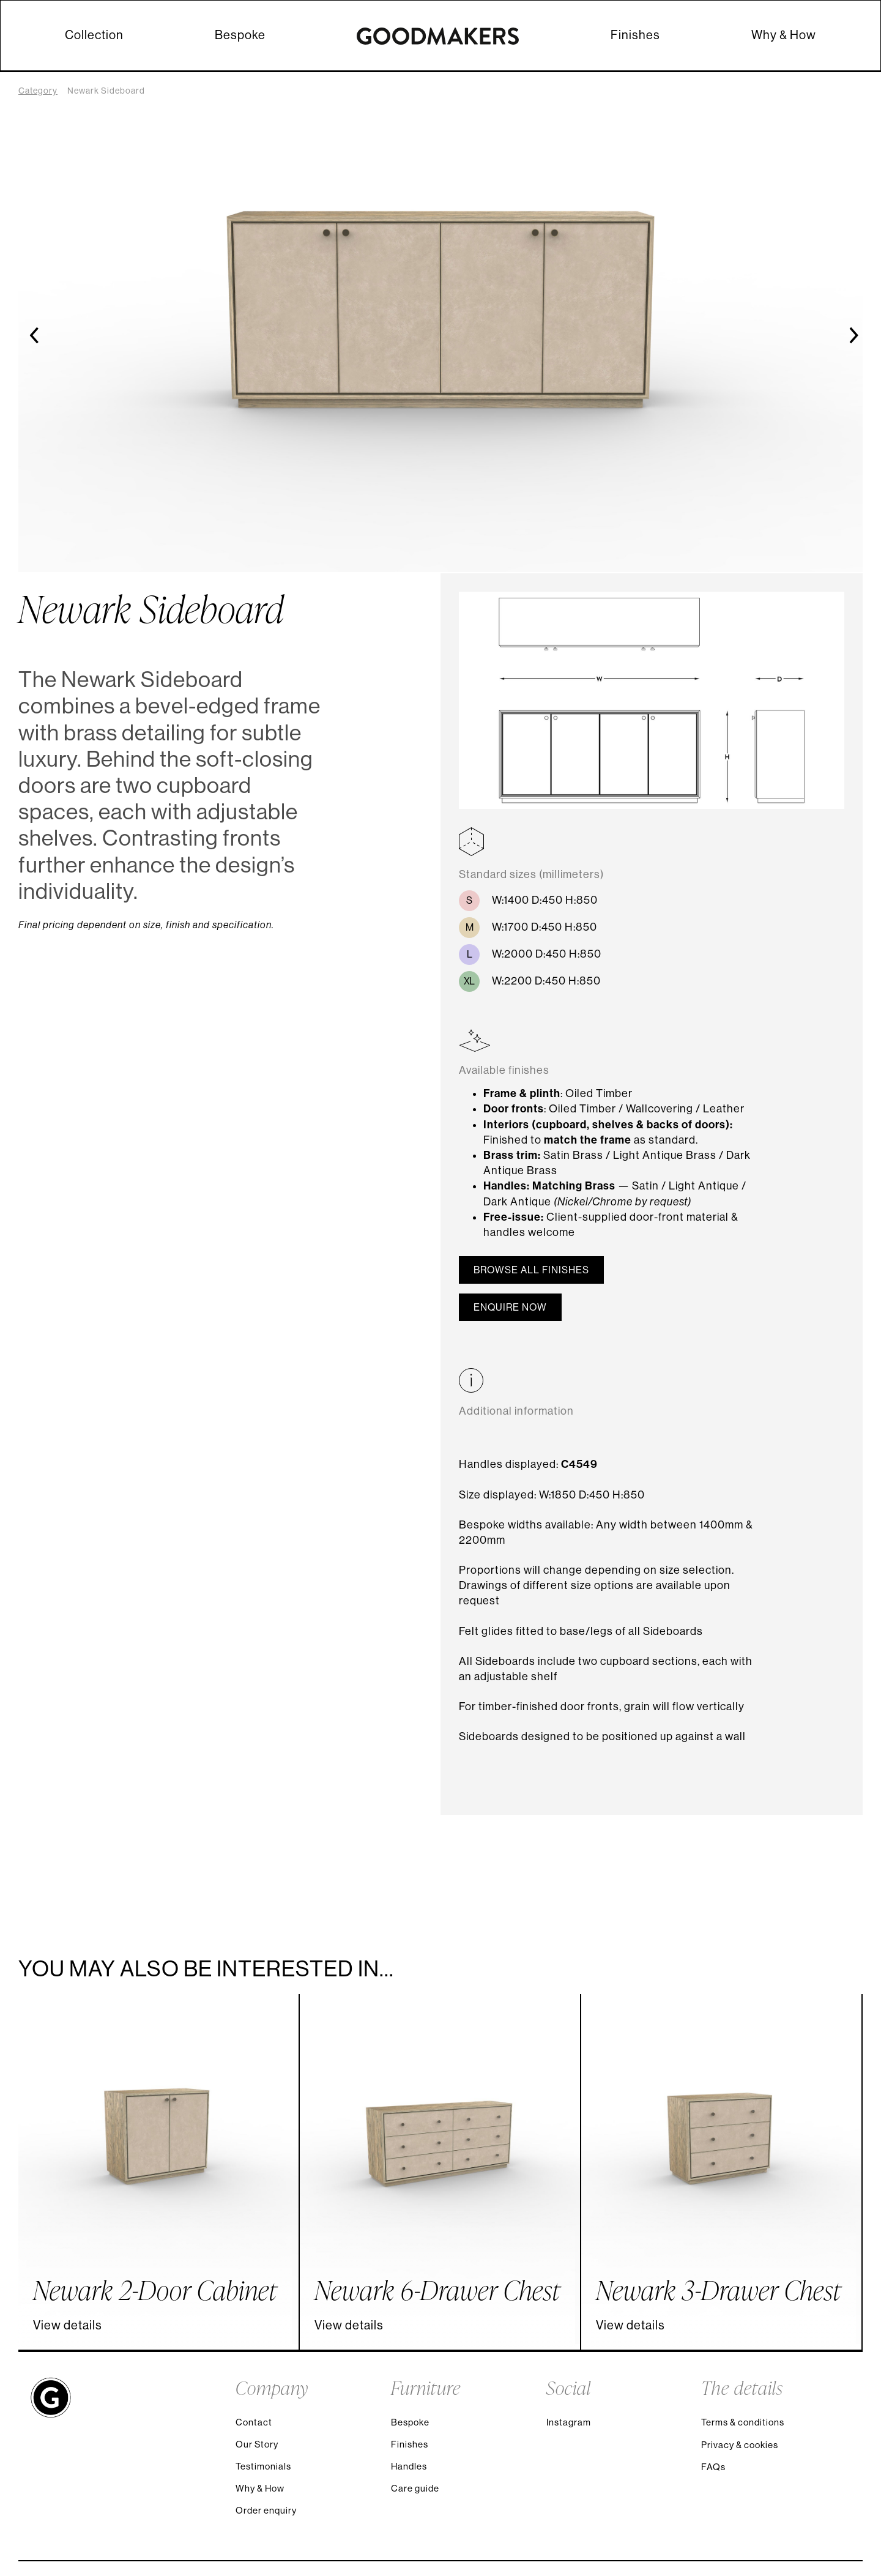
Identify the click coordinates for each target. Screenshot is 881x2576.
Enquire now (510, 1307)
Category (38, 90)
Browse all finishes (531, 1270)
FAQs (713, 2467)
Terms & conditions (742, 2422)
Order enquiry (266, 2510)
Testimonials (263, 2466)
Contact (254, 2422)
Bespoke (240, 35)
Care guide (415, 2488)
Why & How (783, 35)
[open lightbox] (651, 709)
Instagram (568, 2422)
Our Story (257, 2444)
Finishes (635, 35)
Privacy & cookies (739, 2445)
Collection (94, 35)
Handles (409, 2466)
